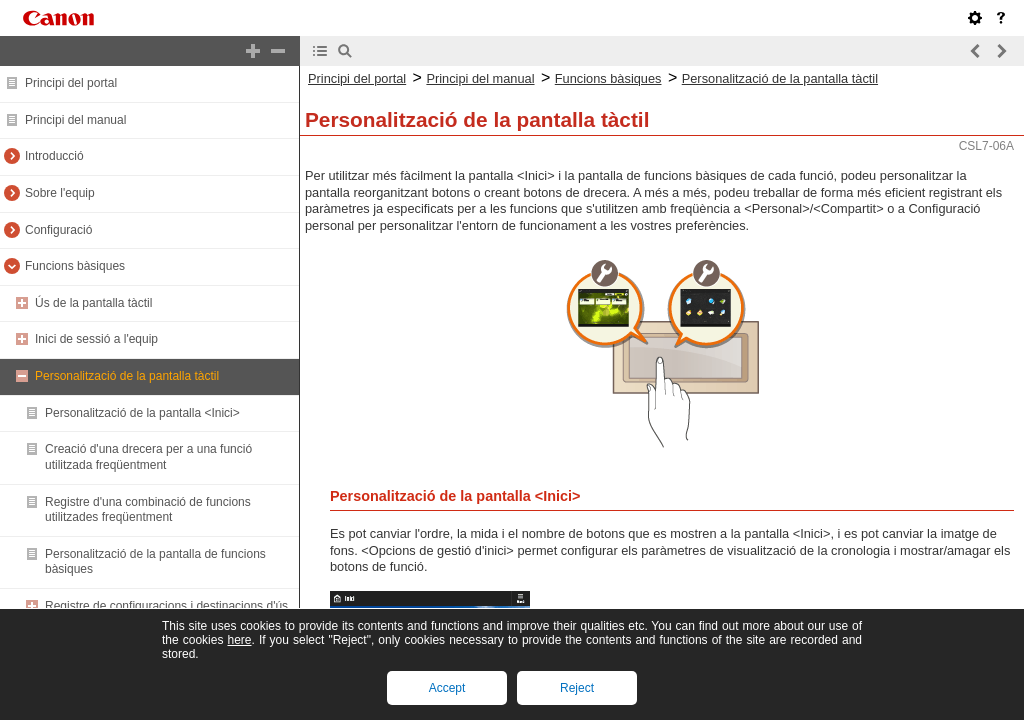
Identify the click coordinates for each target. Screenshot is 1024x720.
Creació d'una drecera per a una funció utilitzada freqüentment (148, 457)
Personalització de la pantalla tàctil (127, 376)
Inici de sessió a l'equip (96, 339)
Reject (577, 688)
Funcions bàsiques (75, 266)
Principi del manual (75, 120)
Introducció (54, 156)
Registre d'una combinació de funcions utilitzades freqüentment (148, 510)
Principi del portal (71, 83)
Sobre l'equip (60, 193)
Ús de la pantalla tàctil (93, 303)
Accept (447, 688)
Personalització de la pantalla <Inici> (142, 413)
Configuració (58, 230)
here (239, 640)
